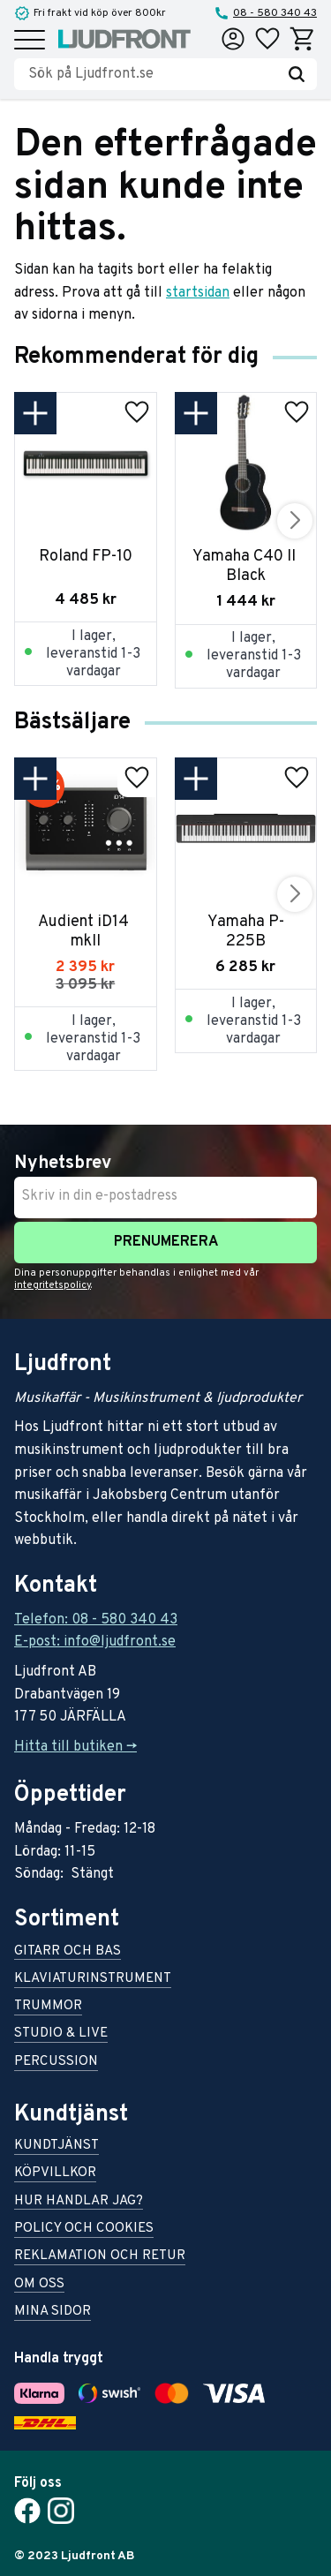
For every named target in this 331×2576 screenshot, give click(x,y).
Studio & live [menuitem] (61, 2034)
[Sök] (296, 74)
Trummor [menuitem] (48, 2007)
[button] (29, 41)
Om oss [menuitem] (39, 2285)
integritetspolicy (52, 1285)
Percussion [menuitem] (56, 2062)
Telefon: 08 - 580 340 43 (95, 1620)
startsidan (197, 293)
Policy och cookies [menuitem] (84, 2229)
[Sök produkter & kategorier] (152, 74)
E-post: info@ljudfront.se (95, 1642)
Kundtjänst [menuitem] (56, 2146)
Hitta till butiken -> (75, 1747)
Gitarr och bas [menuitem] (67, 1952)
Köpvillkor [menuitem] (55, 2173)
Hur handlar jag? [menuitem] (78, 2202)
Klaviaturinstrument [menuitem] (92, 1979)
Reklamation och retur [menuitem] (99, 2256)
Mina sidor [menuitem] (52, 2312)
